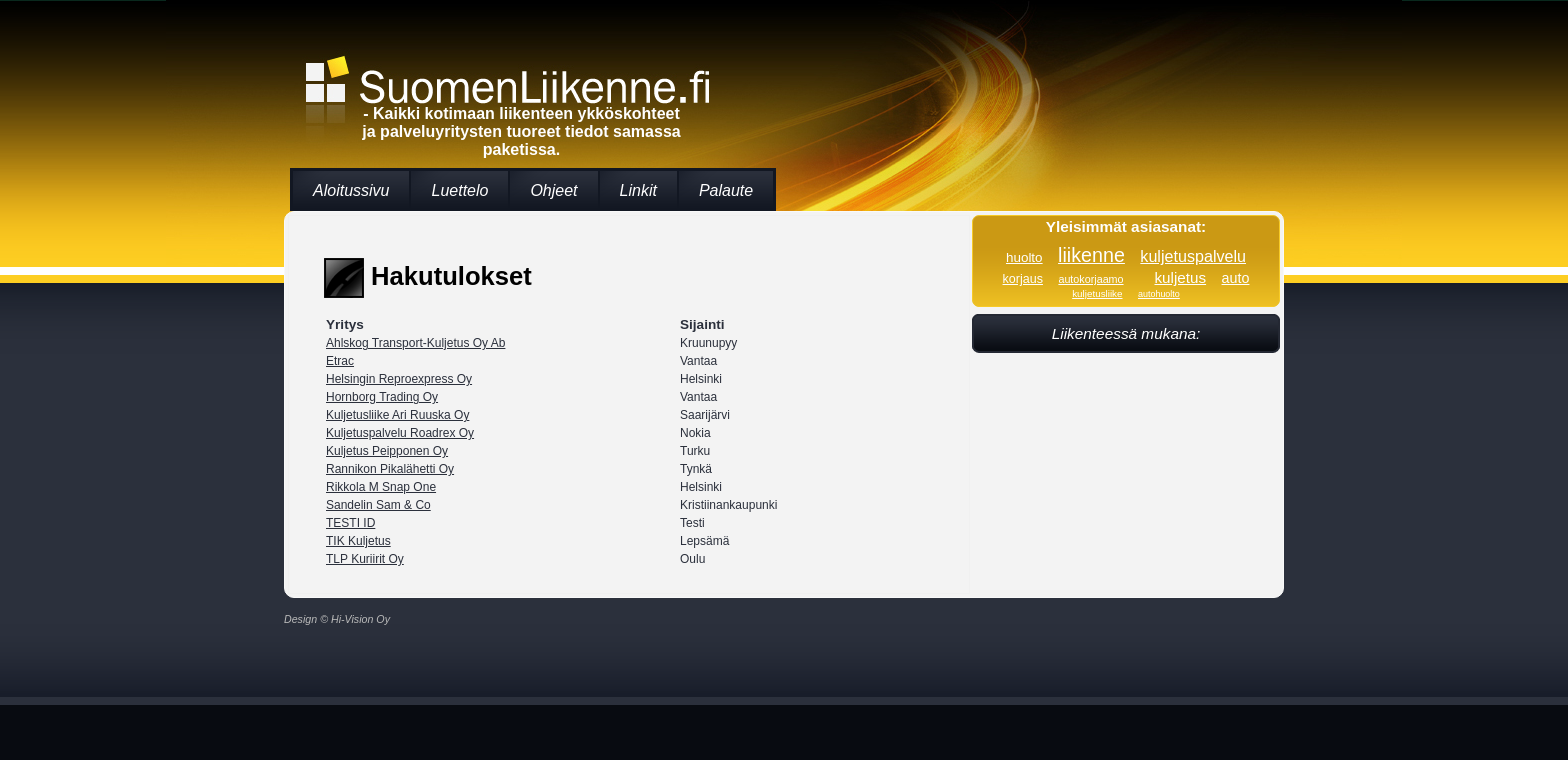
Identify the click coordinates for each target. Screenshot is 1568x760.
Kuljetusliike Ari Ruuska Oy (397, 415)
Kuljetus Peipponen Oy (387, 451)
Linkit (638, 190)
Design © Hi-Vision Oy (337, 619)
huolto (1024, 257)
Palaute (726, 190)
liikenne (1091, 255)
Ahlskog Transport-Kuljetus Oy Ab (415, 343)
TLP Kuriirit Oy (365, 559)
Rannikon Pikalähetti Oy (390, 469)
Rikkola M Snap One (381, 487)
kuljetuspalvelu (1193, 256)
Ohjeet (553, 190)
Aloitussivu (351, 190)
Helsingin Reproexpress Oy (399, 379)
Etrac (340, 361)
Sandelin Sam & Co (378, 505)
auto (1236, 278)
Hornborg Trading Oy (382, 397)
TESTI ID (350, 523)
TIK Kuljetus (358, 541)
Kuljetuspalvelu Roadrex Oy (400, 433)
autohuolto (1159, 294)
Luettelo (459, 190)
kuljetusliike (1097, 293)
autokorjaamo (1090, 279)
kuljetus (1180, 277)
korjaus (1023, 279)
